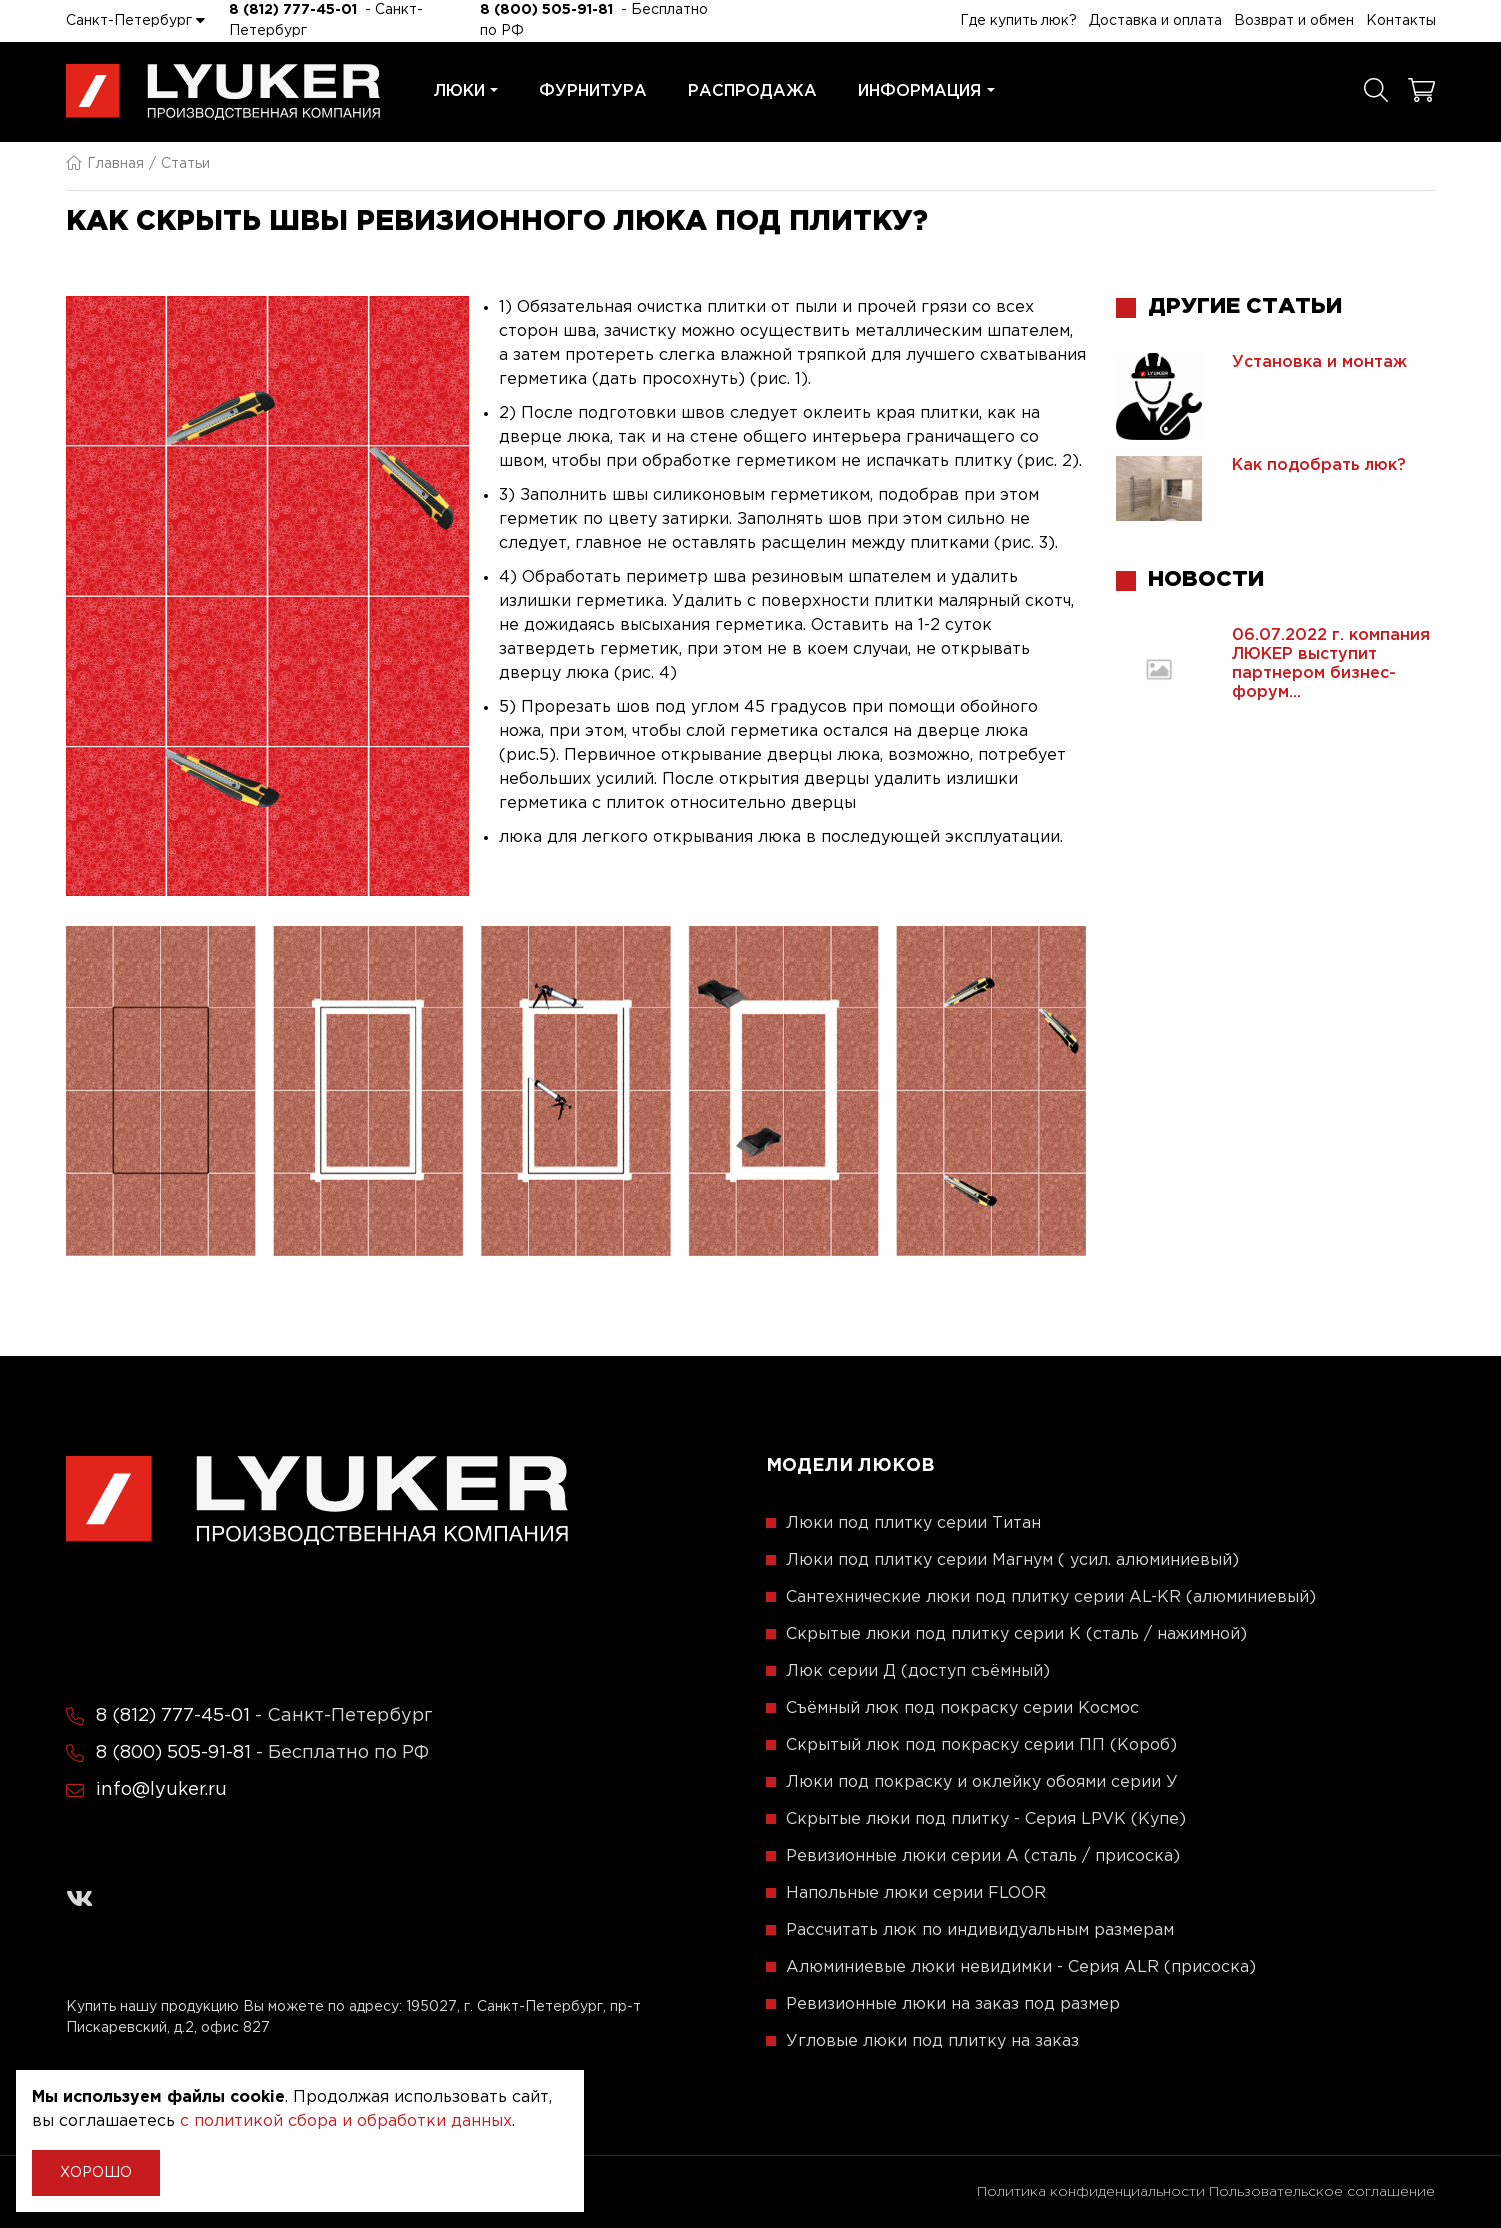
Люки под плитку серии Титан (913, 1523)
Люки (466, 91)
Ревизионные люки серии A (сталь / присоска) (983, 1856)
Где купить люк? (1018, 21)
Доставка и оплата (1155, 21)
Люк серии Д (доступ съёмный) (918, 1671)
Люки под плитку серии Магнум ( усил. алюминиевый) (1012, 1560)
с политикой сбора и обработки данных (346, 2121)
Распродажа (752, 91)
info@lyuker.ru (161, 1790)
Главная (105, 164)
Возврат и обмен (1294, 21)
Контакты (1401, 21)
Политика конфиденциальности (1091, 2192)
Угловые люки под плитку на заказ (932, 2041)
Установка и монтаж (1319, 362)
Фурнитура (593, 91)
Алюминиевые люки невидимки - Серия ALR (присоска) (1021, 1967)
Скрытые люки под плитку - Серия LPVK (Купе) (986, 1819)
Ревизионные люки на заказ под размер (953, 2004)
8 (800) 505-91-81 (546, 10)
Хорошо (96, 2173)
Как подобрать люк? (1319, 465)
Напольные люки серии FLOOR (916, 1893)
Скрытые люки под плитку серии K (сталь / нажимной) (1016, 1634)
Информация (926, 91)
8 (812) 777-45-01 (293, 10)
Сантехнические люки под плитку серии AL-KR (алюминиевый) (1051, 1597)
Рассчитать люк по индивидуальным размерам (980, 1930)
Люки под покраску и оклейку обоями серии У (982, 1782)
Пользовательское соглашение (1322, 2192)
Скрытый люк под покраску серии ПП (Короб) (981, 1745)
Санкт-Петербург (135, 20)
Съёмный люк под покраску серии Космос (962, 1708)
